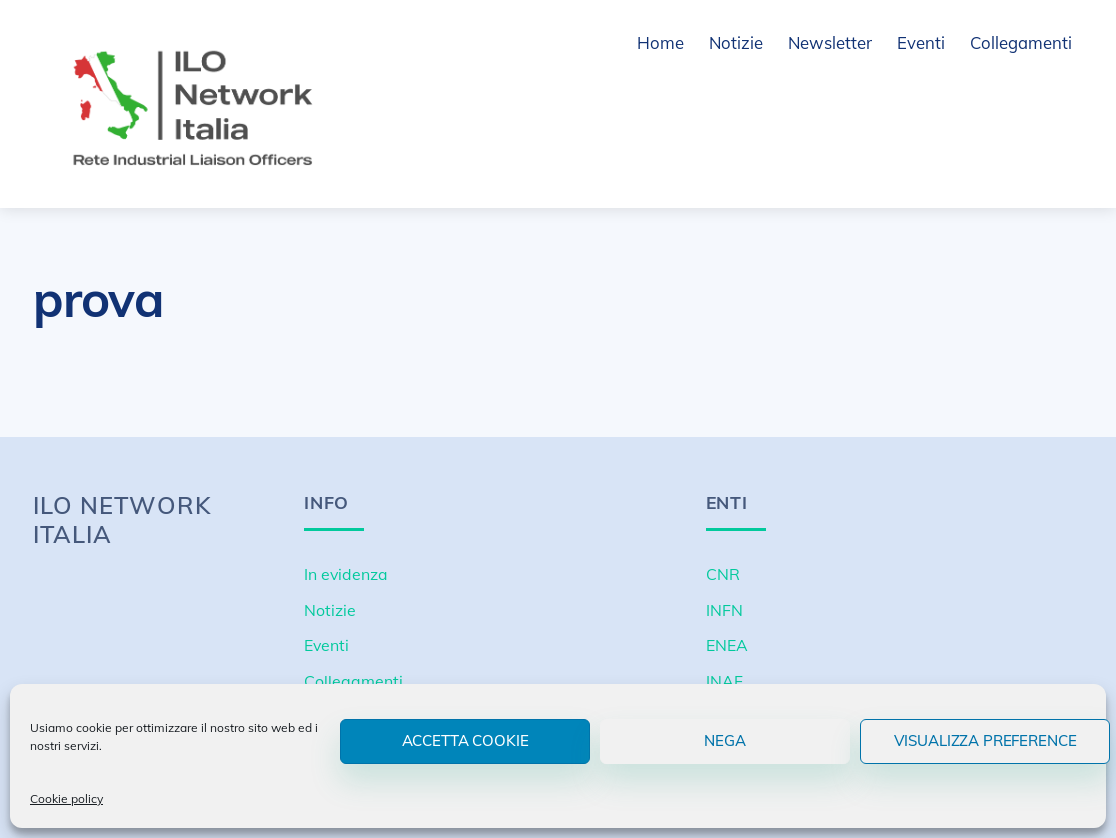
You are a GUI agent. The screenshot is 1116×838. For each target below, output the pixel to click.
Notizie (736, 42)
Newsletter (830, 42)
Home (660, 42)
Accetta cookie (465, 740)
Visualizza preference (985, 740)
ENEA (727, 645)
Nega (724, 740)
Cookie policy (66, 798)
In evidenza (346, 574)
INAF (724, 681)
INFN (724, 610)
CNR (723, 574)
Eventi (921, 42)
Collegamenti (1021, 42)
